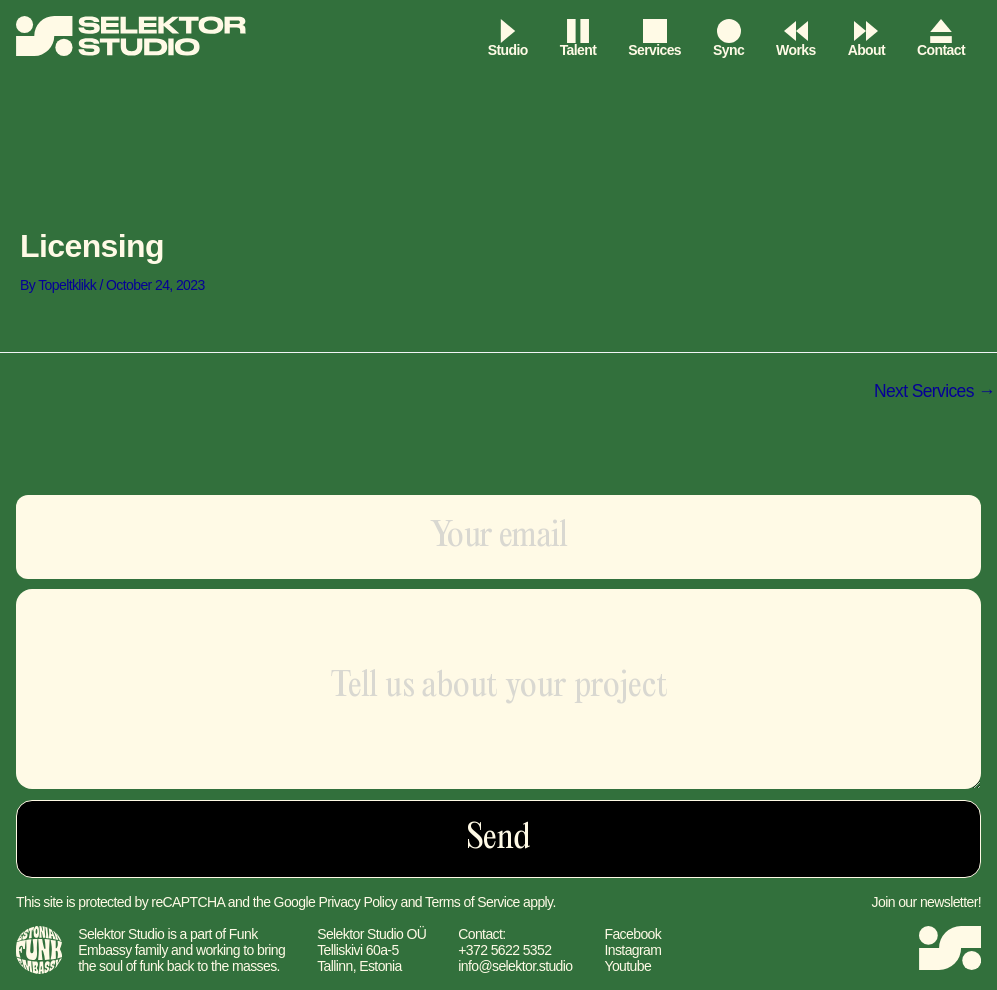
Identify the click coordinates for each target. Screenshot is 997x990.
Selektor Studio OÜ (371, 934)
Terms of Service (472, 902)
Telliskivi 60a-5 (357, 950)
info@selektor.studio (515, 966)
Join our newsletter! (926, 902)
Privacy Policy (357, 902)
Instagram (632, 950)
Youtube (627, 966)
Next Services (932, 392)
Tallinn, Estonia (359, 966)
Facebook (632, 934)
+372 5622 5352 (504, 950)
